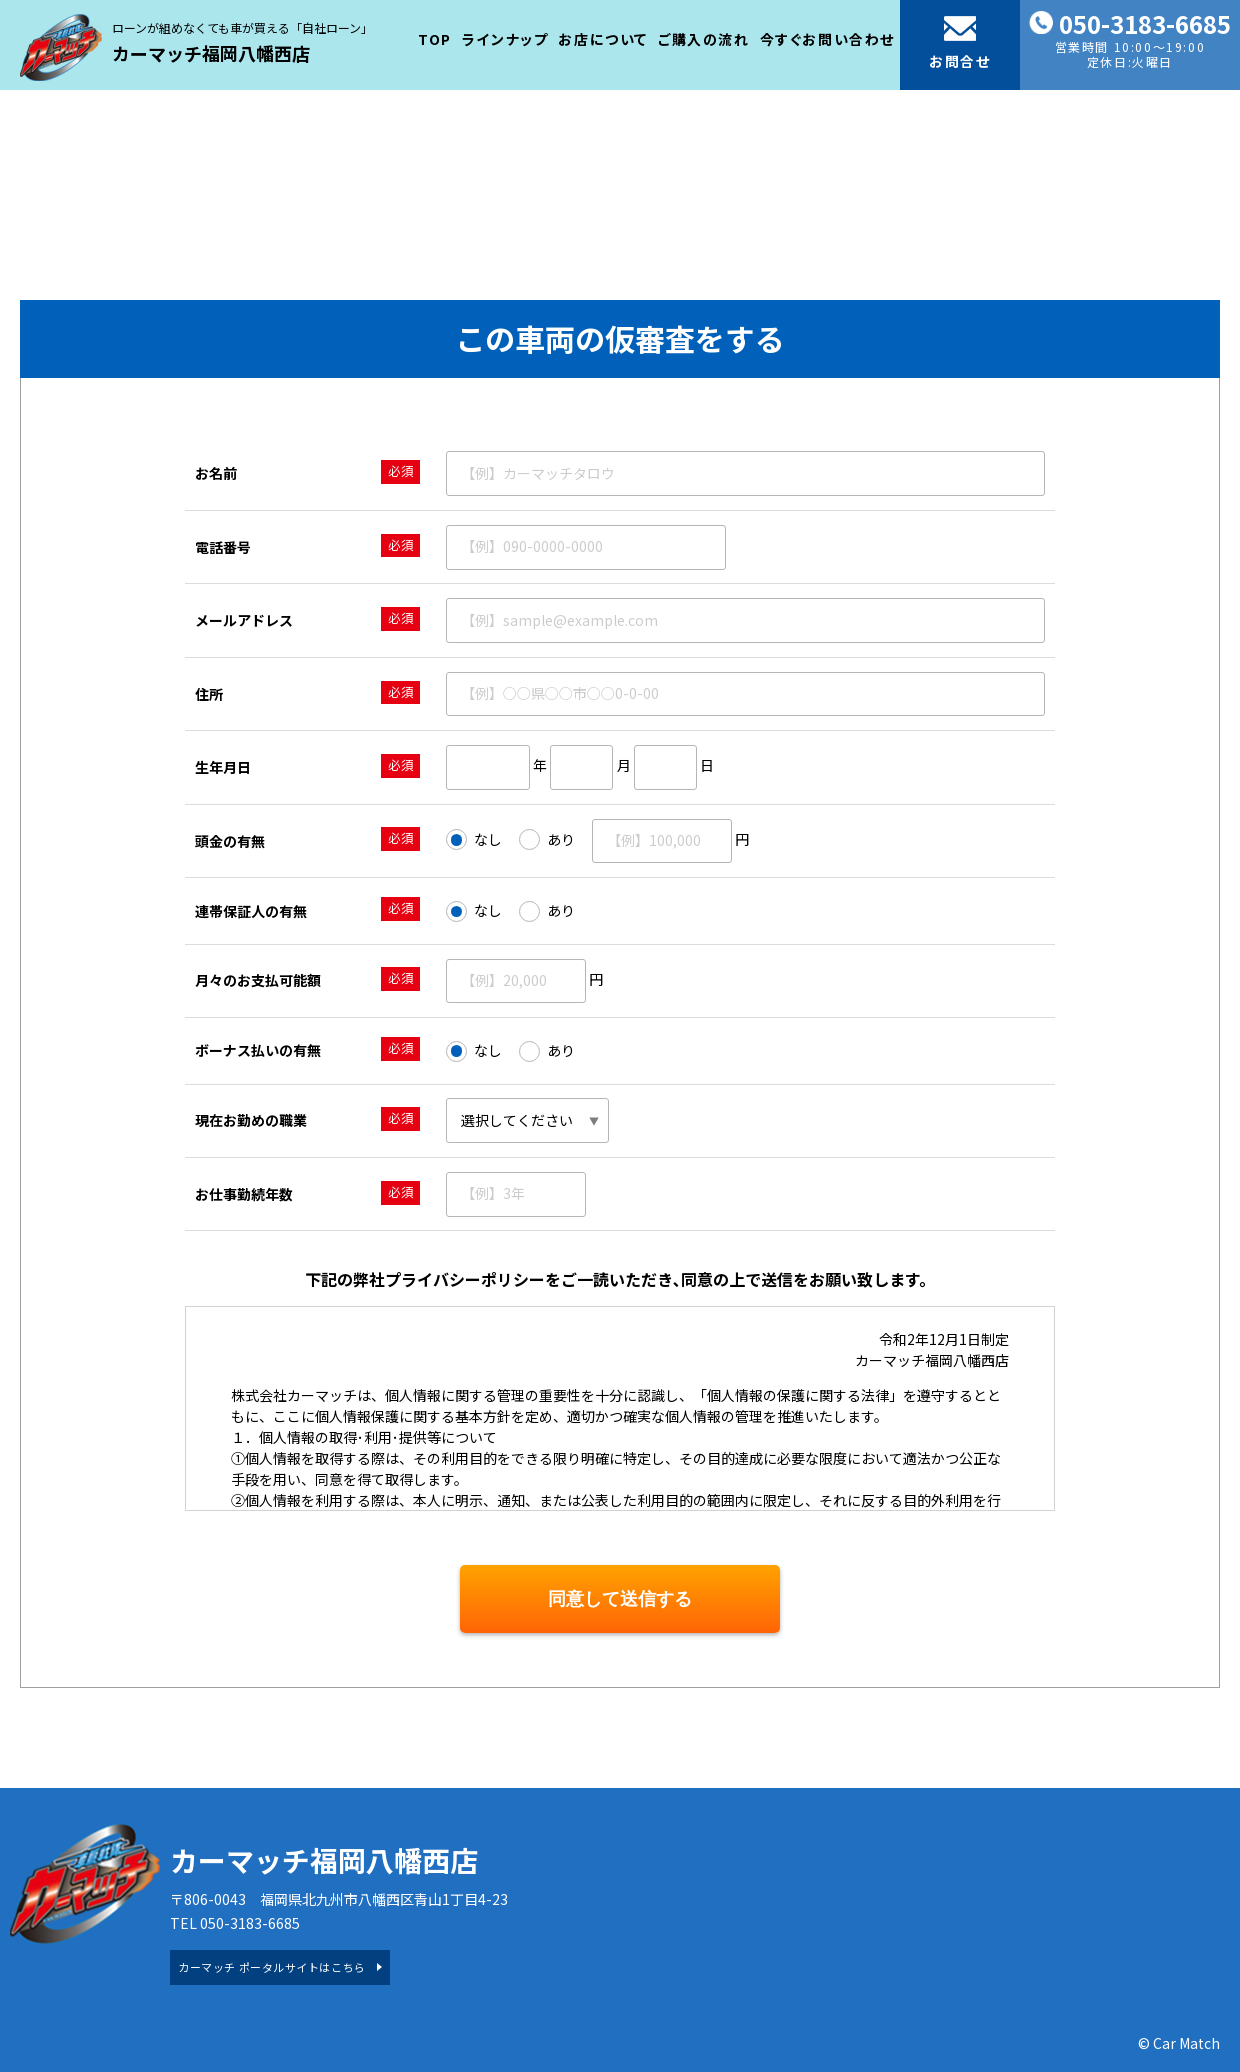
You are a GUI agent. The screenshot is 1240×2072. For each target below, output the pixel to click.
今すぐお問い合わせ (827, 39)
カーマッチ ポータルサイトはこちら (271, 1967)
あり (547, 840)
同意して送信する (620, 1599)
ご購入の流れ (704, 39)
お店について (603, 39)
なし (474, 840)
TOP (435, 39)
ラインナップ (505, 39)
